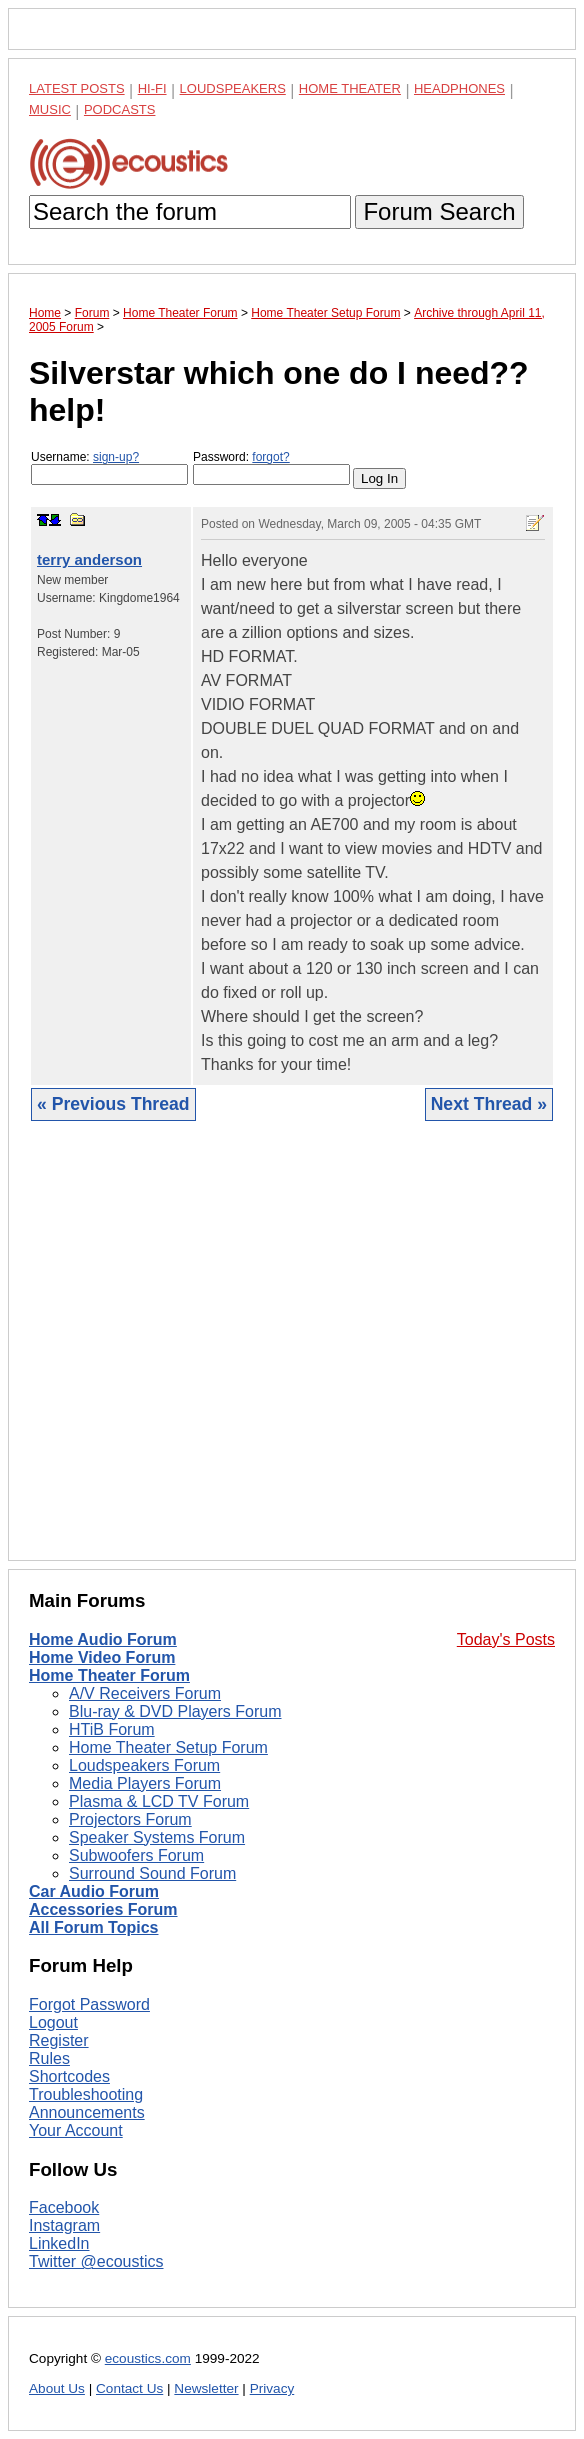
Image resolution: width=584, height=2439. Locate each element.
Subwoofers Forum (136, 1855)
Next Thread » (489, 1104)
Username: (109, 467)
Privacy (272, 2388)
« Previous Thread (113, 1104)
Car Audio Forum (94, 1891)
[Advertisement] (292, 1356)
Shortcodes (69, 2076)
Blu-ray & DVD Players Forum (175, 1711)
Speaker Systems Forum (157, 1837)
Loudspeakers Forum (144, 1765)
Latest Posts (77, 88)
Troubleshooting (86, 2094)
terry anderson (89, 559)
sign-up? (116, 457)
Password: (271, 467)
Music (50, 109)
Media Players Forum (145, 1783)
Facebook (64, 2207)
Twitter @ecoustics (96, 2261)
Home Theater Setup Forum (168, 1747)
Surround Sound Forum (152, 1873)
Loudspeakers (233, 88)
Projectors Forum (130, 1819)
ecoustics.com (148, 2358)
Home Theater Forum (109, 1675)
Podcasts (120, 109)
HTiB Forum (112, 1729)
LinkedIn (59, 2243)
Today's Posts (506, 1639)
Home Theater (350, 88)
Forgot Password (89, 2004)
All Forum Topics (93, 1927)
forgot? (270, 457)
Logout (53, 2022)
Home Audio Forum (103, 1639)
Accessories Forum (103, 1909)
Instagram (64, 2225)
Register (59, 2040)
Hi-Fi (152, 88)
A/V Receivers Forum (145, 1693)
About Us (57, 2388)
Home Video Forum (102, 1657)
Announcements (87, 2112)
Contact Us (129, 2388)
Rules (49, 2058)
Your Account (76, 2130)
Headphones (459, 88)
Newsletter (206, 2388)
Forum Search (439, 211)
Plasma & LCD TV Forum (159, 1801)
